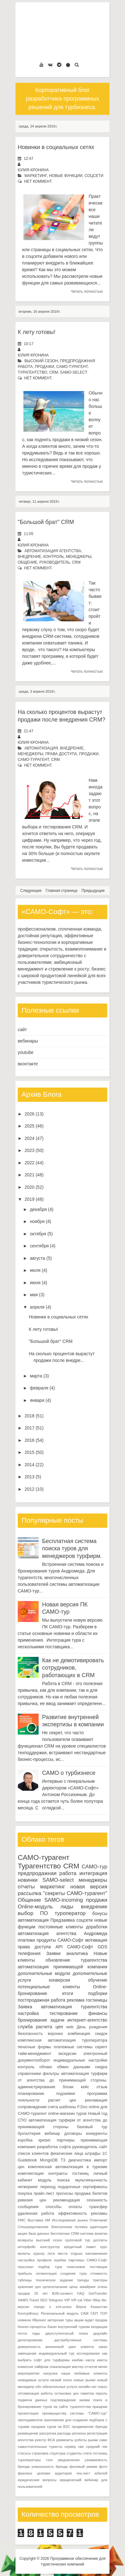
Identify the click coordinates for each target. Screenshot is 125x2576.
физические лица (66, 2153)
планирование (31, 2093)
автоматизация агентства (52, 551)
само (103, 2440)
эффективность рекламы (82, 2213)
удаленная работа (36, 2213)
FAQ (80, 2293)
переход (47, 2187)
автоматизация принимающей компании (62, 1966)
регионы (79, 2433)
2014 (29, 1464)
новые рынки (84, 2380)
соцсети (93, 175)
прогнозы (64, 2193)
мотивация (96, 1940)
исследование (88, 2353)
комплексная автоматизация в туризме (67, 2167)
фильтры (51, 2073)
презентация (28, 2413)
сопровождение (32, 2107)
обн (38, 2387)
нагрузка (50, 2373)
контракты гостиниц (68, 2173)
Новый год (97, 2113)
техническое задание (54, 2280)
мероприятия (28, 2373)
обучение (97, 1980)
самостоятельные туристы (40, 2447)
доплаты (100, 2240)
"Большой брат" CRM (46, 522)
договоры (73, 2133)
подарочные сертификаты (82, 2187)
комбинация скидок (87, 2033)
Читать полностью (87, 291)
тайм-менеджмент (34, 2053)
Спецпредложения (33, 2227)
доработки (96, 1926)
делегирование (30, 2340)
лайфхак (41, 2367)
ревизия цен (32, 2200)
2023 (29, 1150)
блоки (68, 2087)
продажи (44, 366)
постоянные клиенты (60, 1926)
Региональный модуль (59, 2313)
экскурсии (67, 2053)
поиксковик (76, 2267)
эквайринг (87, 2287)
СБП (94, 2313)
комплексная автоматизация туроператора (62, 2040)
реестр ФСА (45, 2440)
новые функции (66, 175)
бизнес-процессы (32, 2327)
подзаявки (65, 2093)
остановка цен (66, 2393)
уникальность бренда (50, 2466)
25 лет (41, 2293)
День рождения (92, 2027)
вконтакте (28, 1063)
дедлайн (100, 2333)
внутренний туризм (74, 2327)
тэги (49, 2460)
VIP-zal (76, 2300)
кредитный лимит (80, 2247)
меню (102, 2367)
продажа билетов (91, 2193)
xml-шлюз (64, 2307)
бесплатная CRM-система (72, 2233)
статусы (24, 2453)
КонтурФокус (28, 2313)
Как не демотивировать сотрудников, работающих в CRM (73, 1667)
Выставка (35, 2220)
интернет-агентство (87, 2020)
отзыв (102, 2087)
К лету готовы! (36, 332)
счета (53, 2107)
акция (22, 2233)
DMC (22, 2220)
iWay (96, 2300)
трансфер (98, 2207)
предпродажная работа (47, 1873)
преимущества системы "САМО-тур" (74, 2413)
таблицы (25, 2280)
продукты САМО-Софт (60, 1940)
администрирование (36, 2087)
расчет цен (62, 2100)
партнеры (65, 2140)
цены (73, 2287)
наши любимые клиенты (84, 2373)
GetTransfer (98, 2293)
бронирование (32, 2020)
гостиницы (96, 2000)
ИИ (47, 2220)
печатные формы (34, 2047)
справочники (29, 2073)
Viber (88, 2300)
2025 (29, 1125)
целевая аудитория (54, 2473)
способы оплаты (64, 2207)
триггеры (100, 2280)
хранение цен (29, 2287)
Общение (27, 562)
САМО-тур (94, 1867)
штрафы (92, 2153)
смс (81, 2447)
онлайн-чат (87, 2387)
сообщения (28, 2207)
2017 (29, 1427)
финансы (97, 2013)
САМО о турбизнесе (68, 1773)
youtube (26, 1052)
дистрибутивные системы (80, 2340)
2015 (29, 1452)
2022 (29, 1162)
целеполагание (55, 2287)
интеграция (93, 1873)
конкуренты (96, 2133)
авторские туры (60, 2320)
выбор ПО (33, 1913)
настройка (28, 2013)
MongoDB (49, 2160)
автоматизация (41, 748)
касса (90, 2360)
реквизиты (64, 2440)
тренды (83, 2280)
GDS (102, 1946)
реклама (75, 2000)
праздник (99, 2407)
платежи (26, 1940)
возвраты (25, 2240)
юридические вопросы (37, 2480)
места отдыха (70, 2253)
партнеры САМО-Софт (87, 2260)
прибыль (25, 2273)
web (69, 2027)
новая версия (88, 1887)
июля (35, 1270)
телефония (29, 1953)
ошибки (60, 2260)
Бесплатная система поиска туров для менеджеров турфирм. (72, 1548)
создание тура (73, 2273)
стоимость (98, 2273)
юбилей (101, 2473)
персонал (25, 2267)
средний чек (96, 2447)
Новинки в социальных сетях (56, 147)
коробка (25, 2140)
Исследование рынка (70, 2220)
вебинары (28, 1040)
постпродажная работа (41, 2000)
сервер (70, 2447)
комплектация (31, 2173)
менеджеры (78, 556)
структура (57, 2453)
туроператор (70, 1913)
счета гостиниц (95, 2453)
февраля (39, 1387)
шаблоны (67, 2107)
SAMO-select (73, 372)
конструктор (50, 2247)
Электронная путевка (69, 2227)
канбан (77, 2360)
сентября (39, 1245)
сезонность (97, 2200)
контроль (53, 556)
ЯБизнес (39, 2320)
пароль (101, 2393)
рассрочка (48, 2433)
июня (35, 1282)
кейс (85, 2087)
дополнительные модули (44, 1973)
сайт (22, 1029)
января (37, 1400)
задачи (57, 2020)
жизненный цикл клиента (69, 2347)
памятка (87, 2393)
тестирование (63, 2013)
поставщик (98, 2267)
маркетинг (35, 175)
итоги (67, 1993)
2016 (29, 1440)
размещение (28, 2433)
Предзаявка (62, 1920)
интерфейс (27, 2247)
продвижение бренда (89, 2427)
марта (36, 1375)
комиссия (25, 2367)
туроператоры (29, 2460)
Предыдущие (93, 890)
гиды (36, 2333)
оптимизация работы (35, 2393)
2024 (29, 1138)
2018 (29, 1415)
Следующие (30, 890)
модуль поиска (54, 2180)
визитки (101, 2233)
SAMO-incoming (63, 1900)
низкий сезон (61, 2380)
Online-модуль (35, 1907)
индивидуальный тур (56, 2353)
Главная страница (62, 890)
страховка (40, 2453)
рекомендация (66, 2200)
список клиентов (33, 2153)
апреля (37, 1307)
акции (79, 2320)
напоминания (96, 2253)
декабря (38, 1209)
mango (39, 2307)
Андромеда (95, 1933)
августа (37, 1258)
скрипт (101, 2047)
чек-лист (83, 2473)
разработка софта (54, 2147)
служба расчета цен (40, 2026)
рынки (93, 2440)
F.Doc (82, 2107)
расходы (64, 2433)
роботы (81, 2440)
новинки (28, 1880)
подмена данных (32, 2400)
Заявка (25, 2006)
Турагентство (32, 372)
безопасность (30, 2033)
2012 (29, 1489)
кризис (45, 2140)
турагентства (94, 1960)
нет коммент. (38, 181)
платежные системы (73, 2047)
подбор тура (50, 2267)
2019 (29, 1199)
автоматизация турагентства (74, 2006)
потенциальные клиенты (49, 1986)
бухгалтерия (29, 2133)
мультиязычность (91, 2180)
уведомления (68, 2460)
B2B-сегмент (62, 2293)
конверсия (59, 1980)
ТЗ (62, 2160)
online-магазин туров (67, 2113)
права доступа (61, 754)
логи (51, 2253)
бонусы (99, 1913)
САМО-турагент (72, 366)
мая (34, 1294)
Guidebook (27, 2160)
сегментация (46, 2273)
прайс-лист (44, 2193)
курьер (38, 2253)
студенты (74, 2453)
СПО (22, 2120)
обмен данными (73, 2067)
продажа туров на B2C (50, 2427)
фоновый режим (83, 2466)
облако (45, 2067)
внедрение (29, 556)
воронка (55, 2033)
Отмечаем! (98, 2220)
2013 (29, 1476)
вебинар (52, 2133)
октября (38, 1233)
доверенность (29, 2347)
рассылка (29, 1893)
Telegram (55, 2300)
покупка (25, 2193)
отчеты (26, 1887)
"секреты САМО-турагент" (75, 1893)
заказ (102, 2347)
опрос (102, 2387)
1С (104, 2153)
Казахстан (99, 2307)
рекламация (96, 2100)
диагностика (79, 2160)
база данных (38, 2233)
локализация (60, 2367)
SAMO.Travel (28, 2300)
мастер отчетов (84, 2367)
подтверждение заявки (70, 2400)
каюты (102, 2360)
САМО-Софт (80, 1946)
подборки (97, 1993)
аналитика (77, 1953)
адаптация (98, 2227)
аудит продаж (96, 2320)
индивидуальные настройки (80, 2060)
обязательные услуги (59, 2387)
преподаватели (30, 2420)
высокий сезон (41, 361)
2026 (29, 1113)
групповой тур (77, 2240)
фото (103, 2466)
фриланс (25, 2473)
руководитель (54, 562)
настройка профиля (35, 2260)
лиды (66, 1907)
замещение (27, 2353)
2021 (29, 1174)
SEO (43, 2300)
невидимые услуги (33, 2380)
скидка (101, 2067)
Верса (81, 2307)
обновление (58, 1960)
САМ (85, 2313)
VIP (67, 2300)
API (59, 1946)
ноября (37, 1221)
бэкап (52, 2327)
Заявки (53, 1953)
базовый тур (92, 2127)
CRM (53, 372)
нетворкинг (28, 2187)
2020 (29, 1187)
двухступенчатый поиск (66, 2333)
